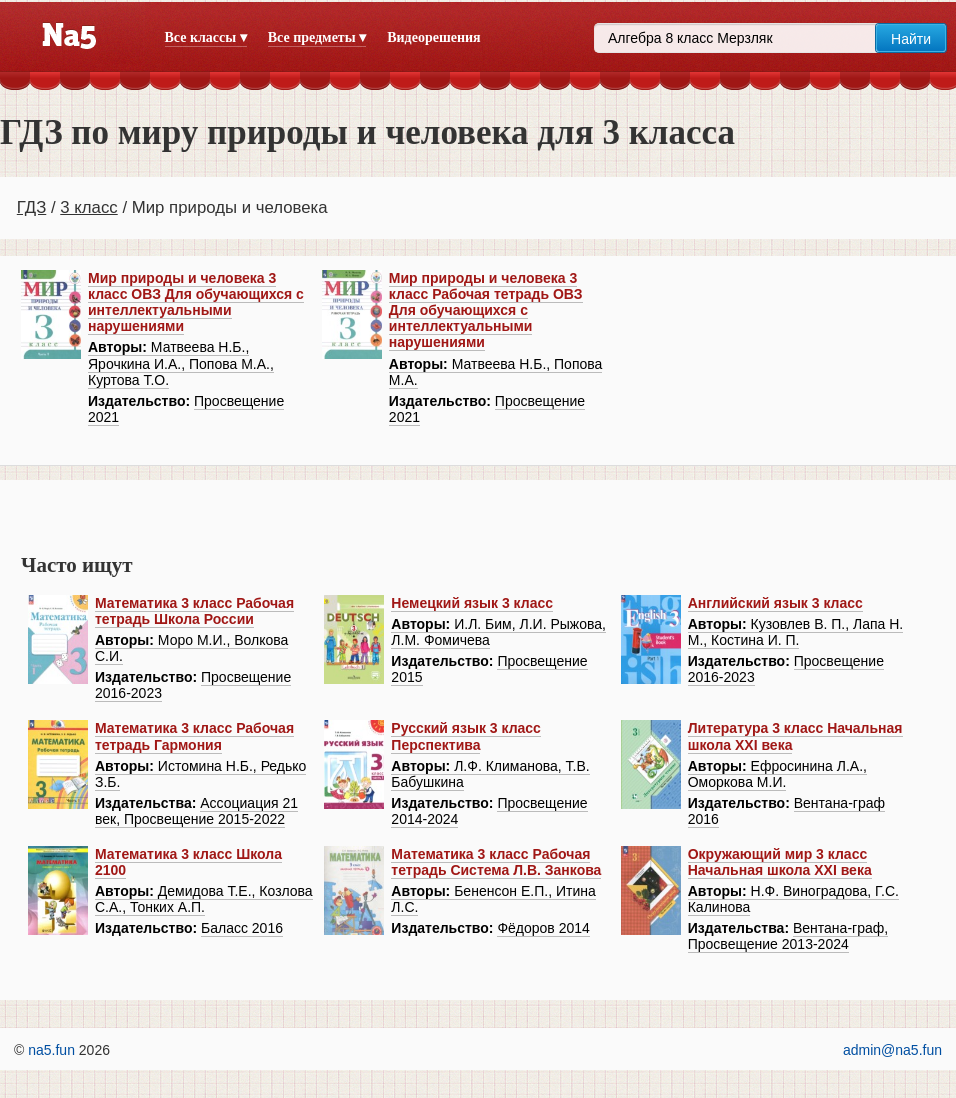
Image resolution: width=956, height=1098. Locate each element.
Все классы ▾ (206, 37)
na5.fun (51, 1050)
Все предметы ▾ (317, 37)
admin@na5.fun (892, 1050)
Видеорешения (433, 37)
